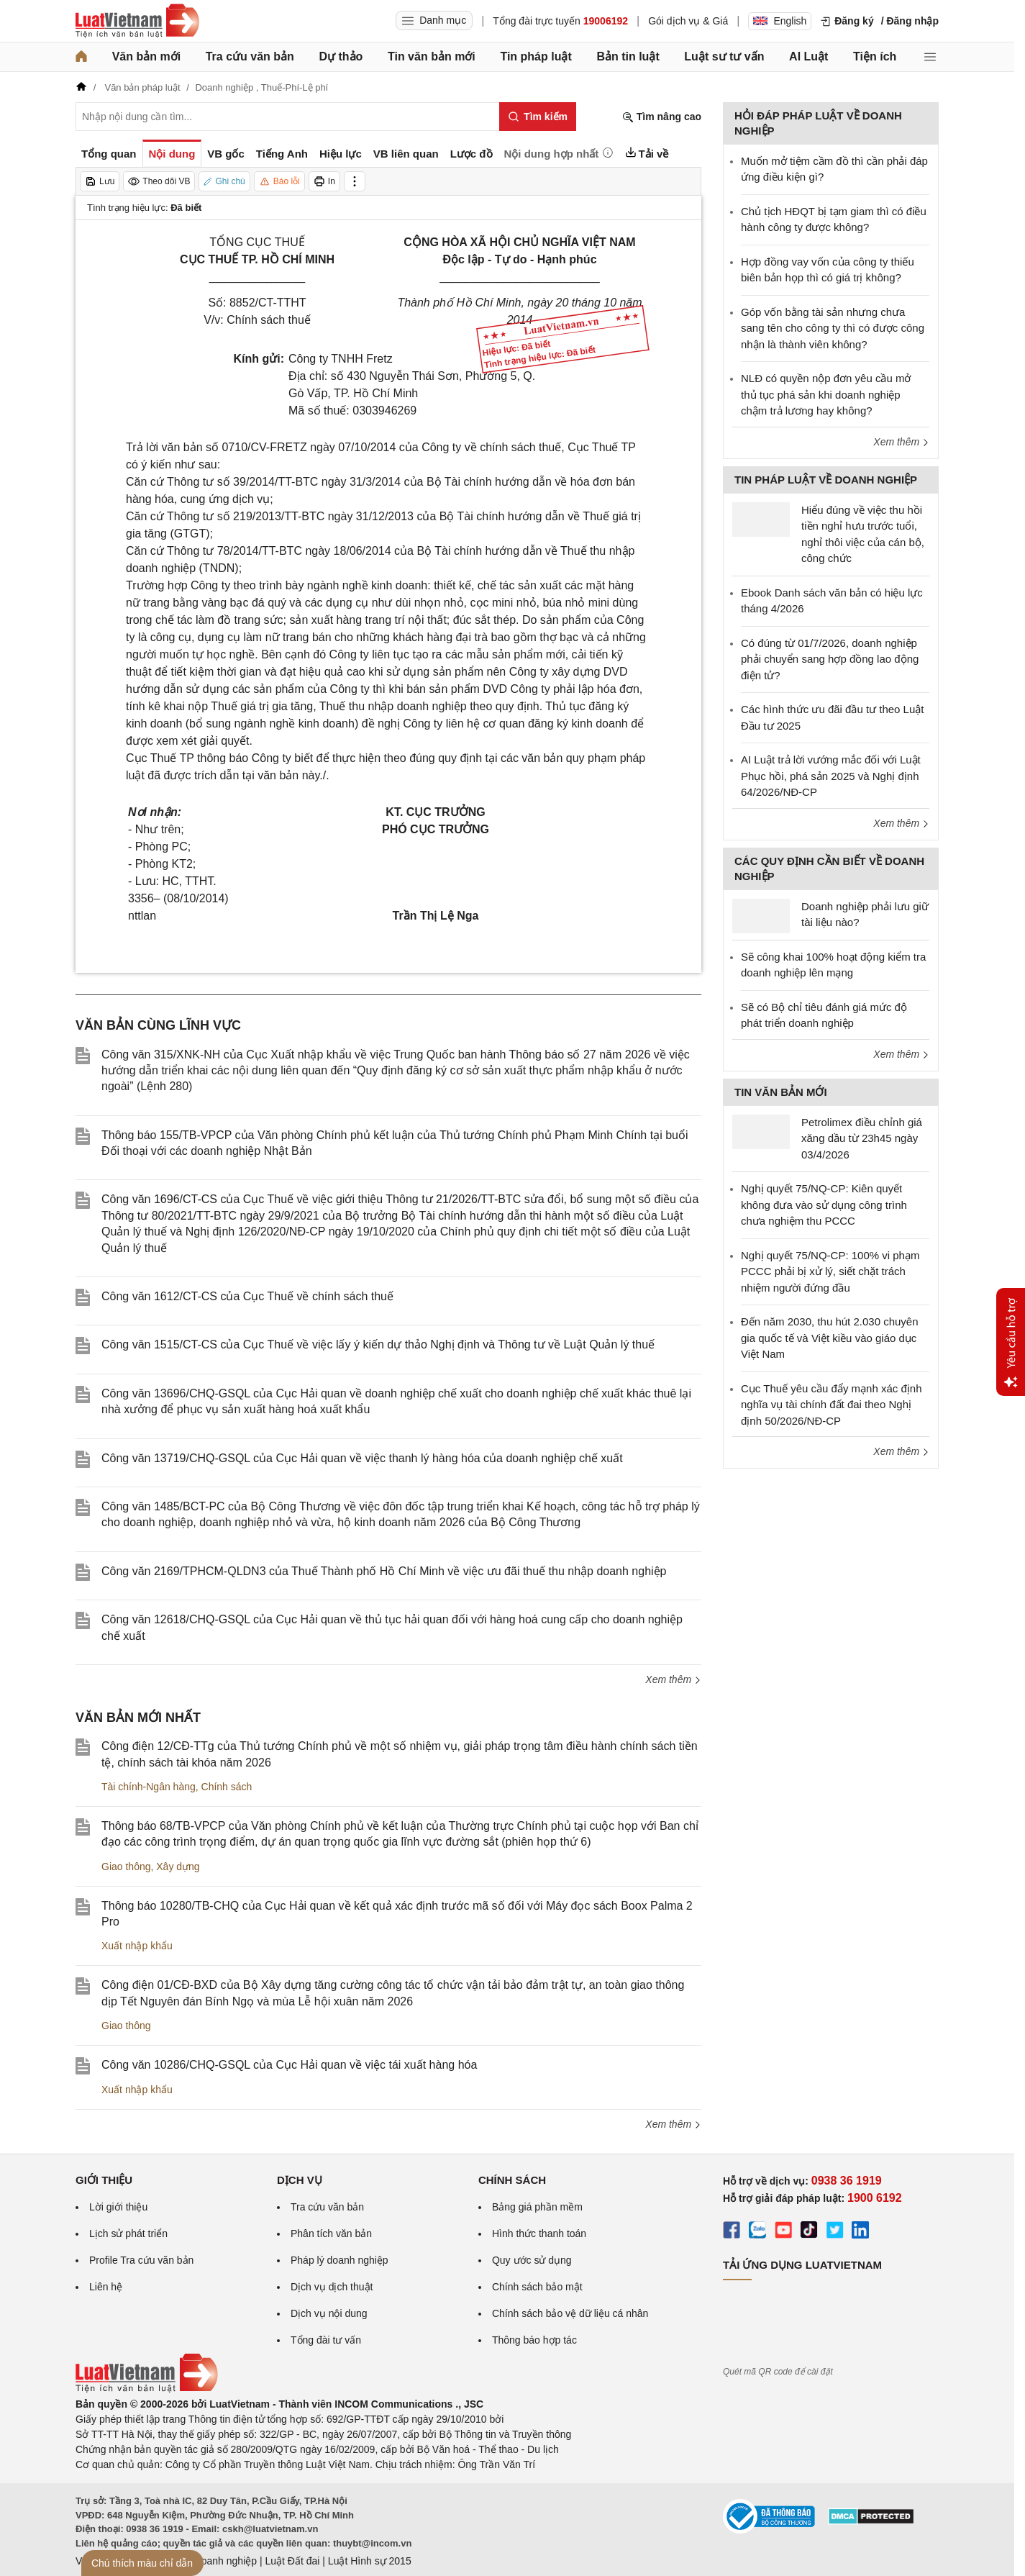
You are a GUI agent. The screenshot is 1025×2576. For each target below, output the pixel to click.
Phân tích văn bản (331, 2233)
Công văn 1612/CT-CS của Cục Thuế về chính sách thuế (247, 1296)
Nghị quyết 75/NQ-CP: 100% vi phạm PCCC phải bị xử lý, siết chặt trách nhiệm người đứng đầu (830, 1271)
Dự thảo (341, 56)
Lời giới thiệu (118, 2207)
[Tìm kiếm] (537, 116)
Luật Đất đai (292, 2561)
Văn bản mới (146, 56)
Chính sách (226, 1786)
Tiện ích (874, 56)
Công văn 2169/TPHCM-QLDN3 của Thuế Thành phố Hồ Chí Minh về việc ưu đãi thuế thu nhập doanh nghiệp (383, 1571)
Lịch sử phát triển (128, 2233)
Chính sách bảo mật (537, 2286)
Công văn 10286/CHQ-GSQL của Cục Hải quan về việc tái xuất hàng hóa (289, 2065)
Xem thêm (673, 1679)
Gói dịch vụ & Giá (688, 21)
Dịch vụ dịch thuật (332, 2286)
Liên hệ (105, 2286)
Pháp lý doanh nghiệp (339, 2260)
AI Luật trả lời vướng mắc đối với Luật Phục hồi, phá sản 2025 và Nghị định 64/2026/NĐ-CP (831, 775)
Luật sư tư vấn (724, 56)
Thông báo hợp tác (534, 2340)
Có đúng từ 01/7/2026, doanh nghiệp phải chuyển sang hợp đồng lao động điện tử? (830, 659)
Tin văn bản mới (431, 56)
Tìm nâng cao (661, 117)
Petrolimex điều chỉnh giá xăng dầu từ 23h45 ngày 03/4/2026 (861, 1138)
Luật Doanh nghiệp (214, 2561)
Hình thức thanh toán (539, 2233)
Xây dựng (177, 1866)
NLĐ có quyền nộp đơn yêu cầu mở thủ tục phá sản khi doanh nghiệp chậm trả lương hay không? (826, 394)
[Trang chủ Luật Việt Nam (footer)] (147, 2389)
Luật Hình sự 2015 (369, 2561)
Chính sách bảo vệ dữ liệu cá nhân (570, 2313)
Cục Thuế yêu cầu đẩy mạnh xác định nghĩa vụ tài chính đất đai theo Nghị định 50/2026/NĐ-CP (831, 1404)
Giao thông (126, 1866)
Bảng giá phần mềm (537, 2207)
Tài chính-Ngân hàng (148, 1786)
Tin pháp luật (535, 56)
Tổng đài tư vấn (326, 2340)
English (779, 21)
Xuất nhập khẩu (137, 1945)
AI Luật (808, 56)
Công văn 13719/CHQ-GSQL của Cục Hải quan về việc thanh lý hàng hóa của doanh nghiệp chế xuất (362, 1458)
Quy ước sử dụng (532, 2260)
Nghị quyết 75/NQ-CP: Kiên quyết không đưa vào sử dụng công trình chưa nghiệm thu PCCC (824, 1204)
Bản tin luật (627, 56)
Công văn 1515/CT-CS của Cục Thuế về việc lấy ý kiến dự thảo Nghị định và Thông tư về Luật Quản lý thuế (378, 1344)
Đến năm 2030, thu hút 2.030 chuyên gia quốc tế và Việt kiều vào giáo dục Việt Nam (830, 1337)
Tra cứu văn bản (250, 56)
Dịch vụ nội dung (329, 2313)
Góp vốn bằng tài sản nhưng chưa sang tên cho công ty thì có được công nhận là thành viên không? (832, 328)
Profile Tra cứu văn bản (141, 2260)
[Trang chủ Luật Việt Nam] (137, 21)
